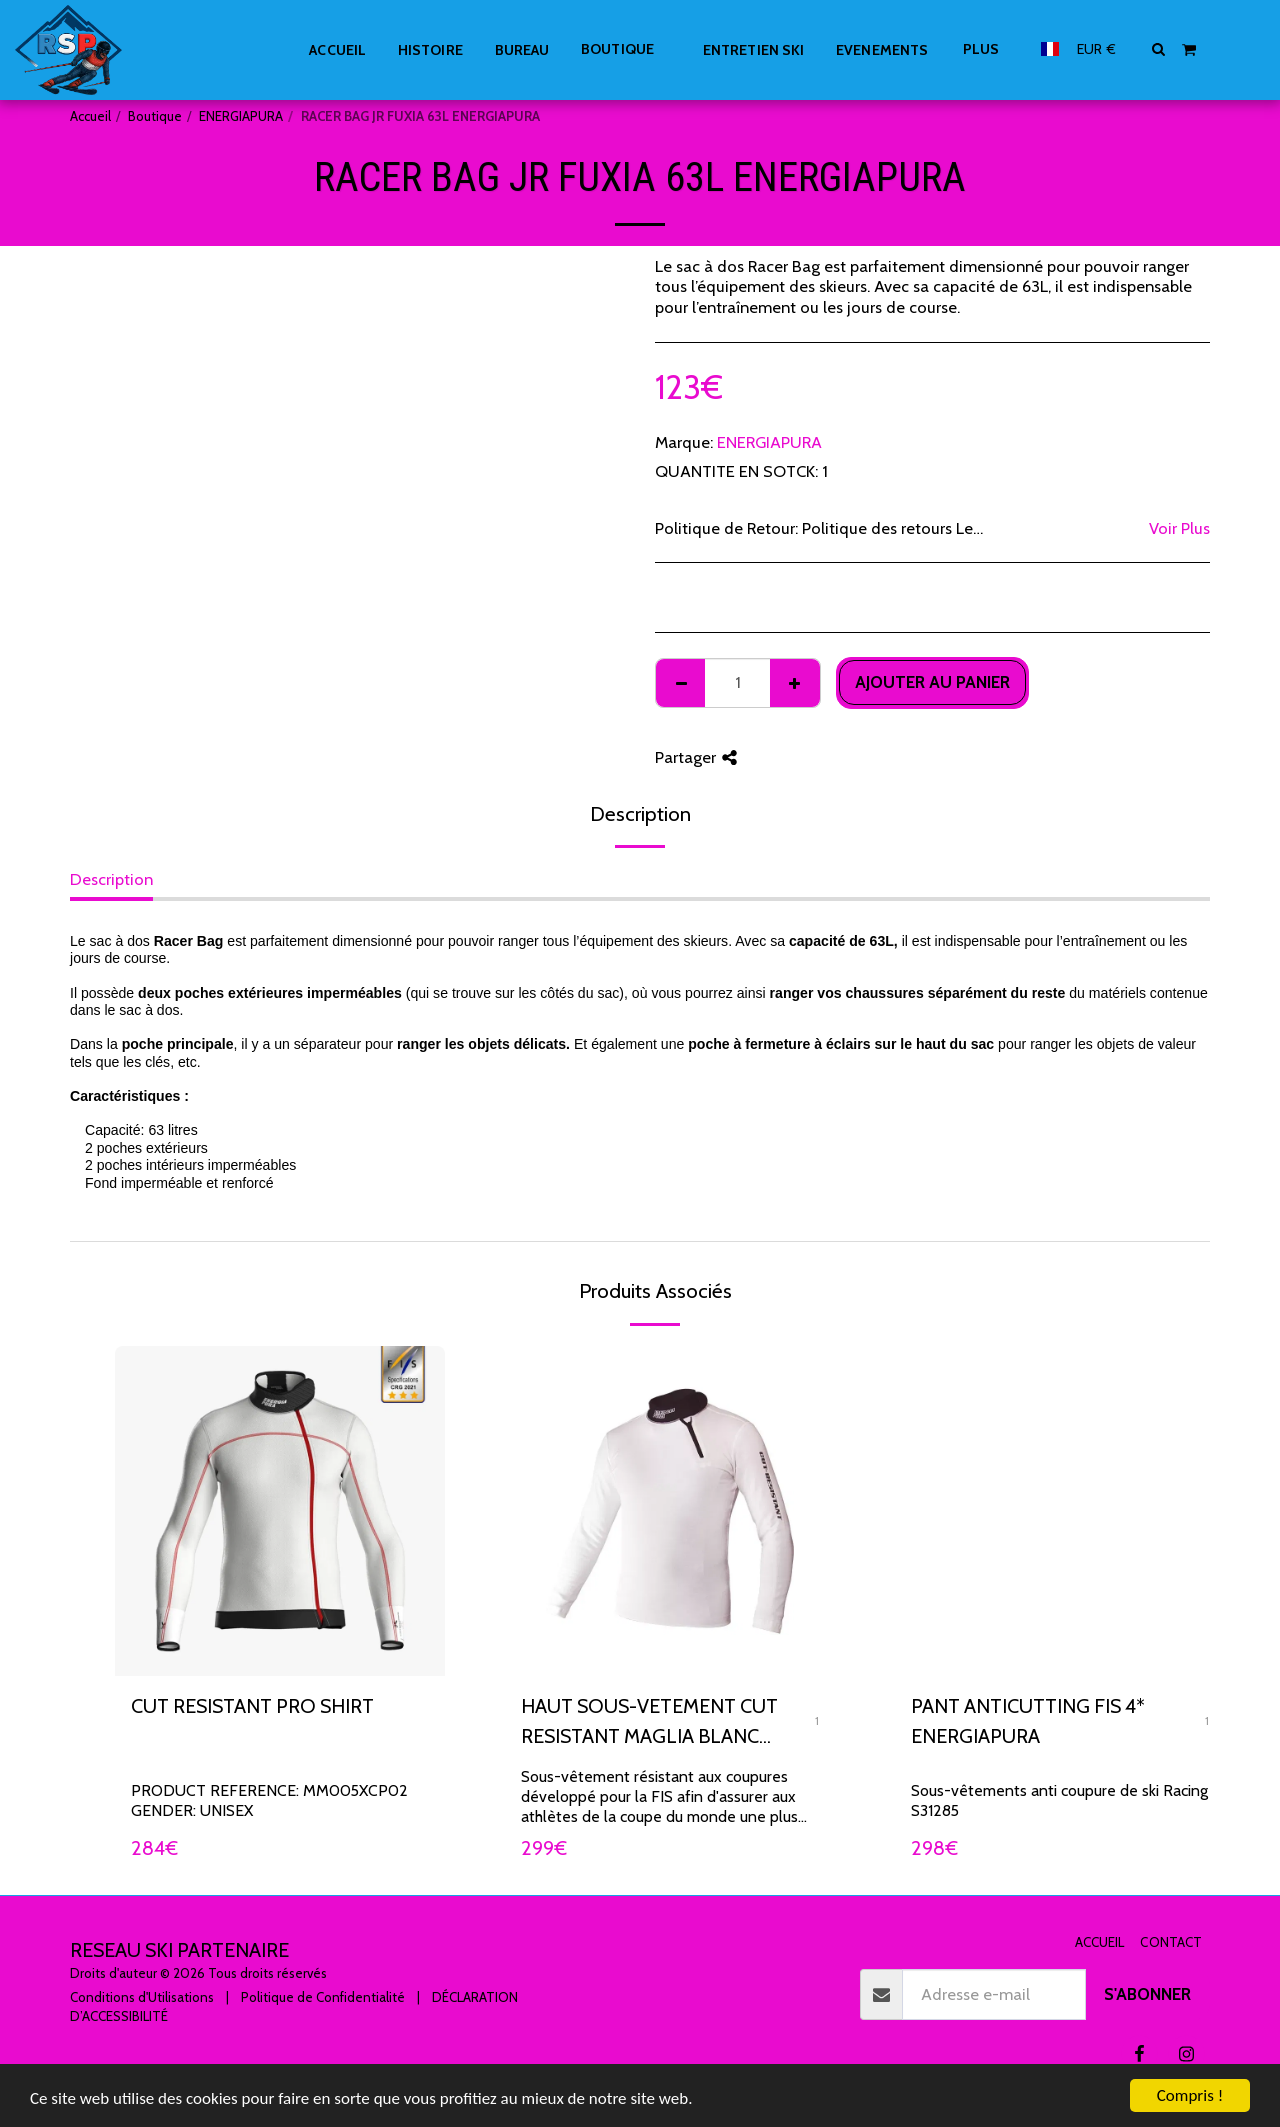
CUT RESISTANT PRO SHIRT (252, 1706)
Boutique (155, 116)
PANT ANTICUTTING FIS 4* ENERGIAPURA (1028, 1721)
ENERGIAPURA (241, 116)
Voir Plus (1179, 528)
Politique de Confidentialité (323, 1997)
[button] (1159, 49)
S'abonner (1147, 1994)
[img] (670, 1511)
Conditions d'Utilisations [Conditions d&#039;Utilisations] (142, 1997)
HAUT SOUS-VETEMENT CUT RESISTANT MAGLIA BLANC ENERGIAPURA (649, 1722)
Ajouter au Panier (932, 682)
